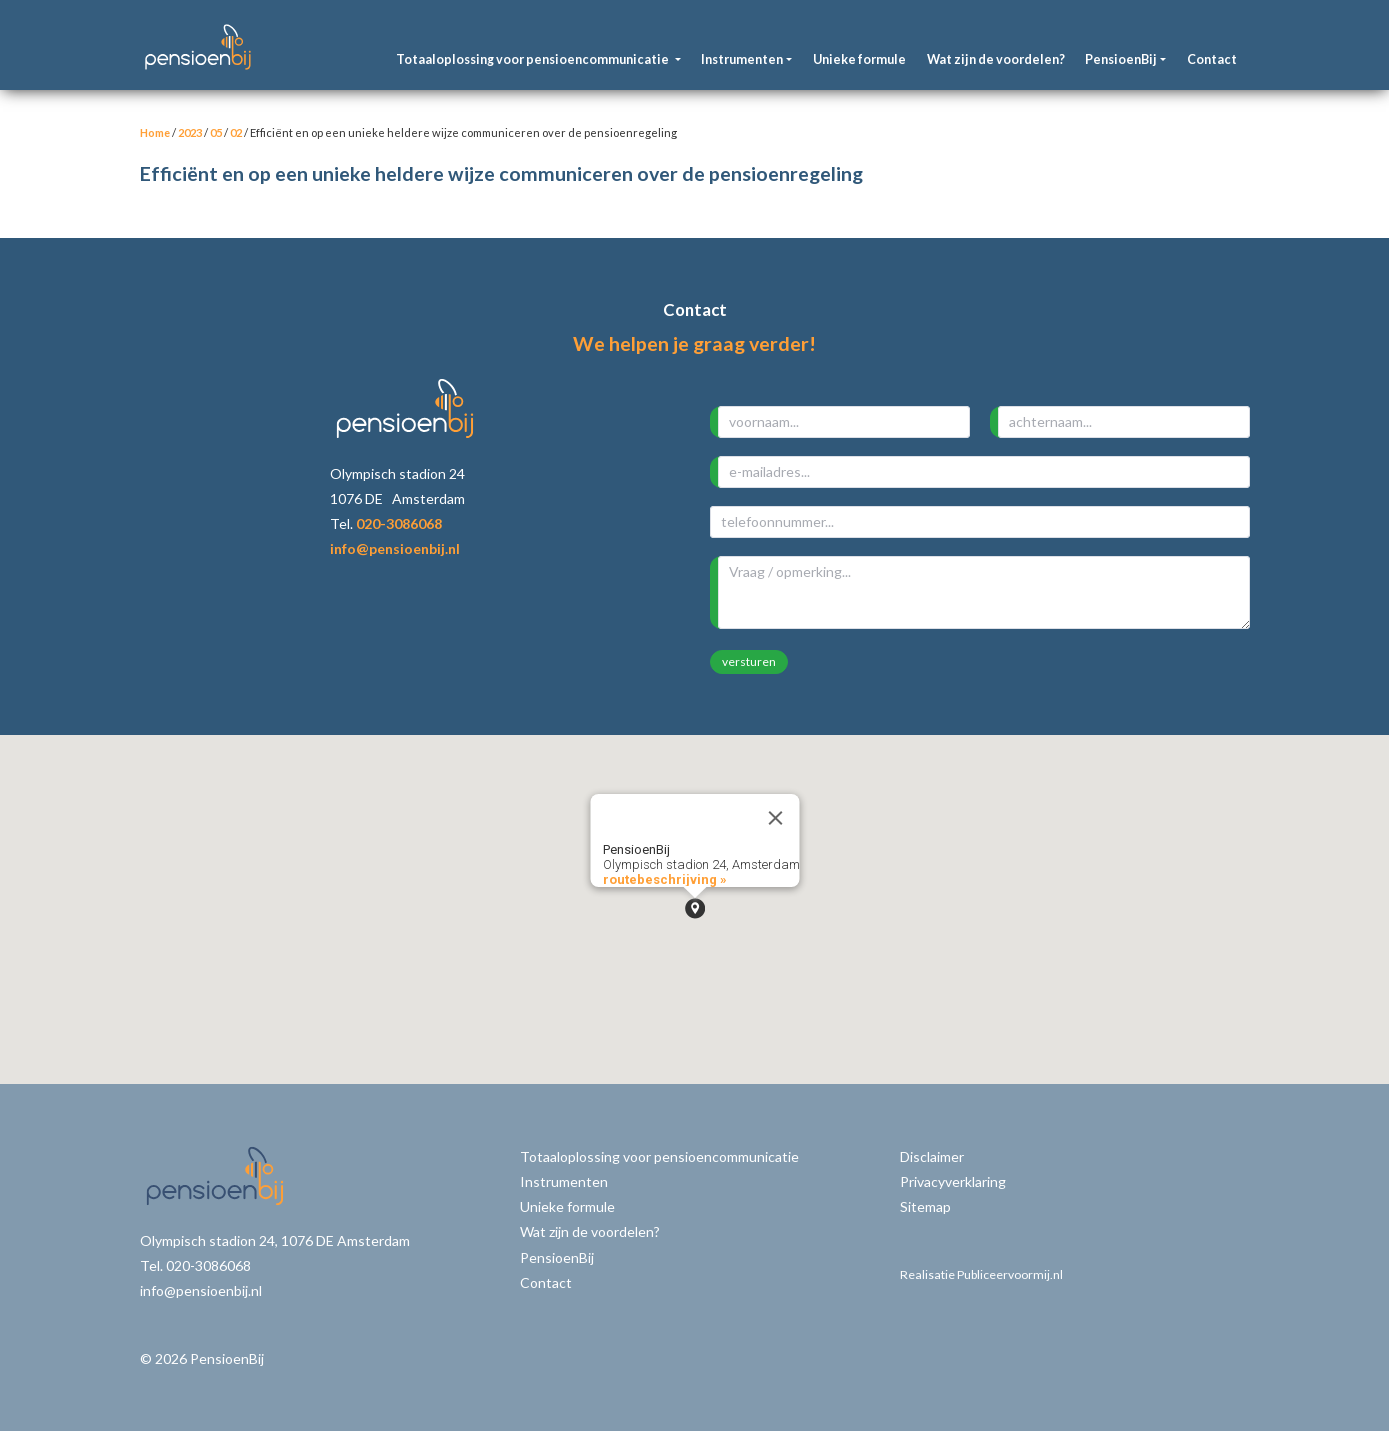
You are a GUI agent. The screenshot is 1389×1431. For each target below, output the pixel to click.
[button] (695, 908)
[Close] (775, 818)
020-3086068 (399, 523)
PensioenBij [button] (1121, 59)
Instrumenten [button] (742, 59)
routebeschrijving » (664, 879)
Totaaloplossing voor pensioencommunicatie (659, 1156)
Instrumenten (564, 1181)
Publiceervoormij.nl (1010, 1274)
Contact (1212, 59)
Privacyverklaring (953, 1181)
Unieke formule (859, 59)
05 (216, 132)
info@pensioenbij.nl (395, 548)
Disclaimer (932, 1156)
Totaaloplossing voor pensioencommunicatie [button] (533, 59)
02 (236, 132)
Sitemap (925, 1206)
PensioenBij (557, 1257)
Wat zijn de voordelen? (996, 59)
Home (155, 132)
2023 (190, 132)
